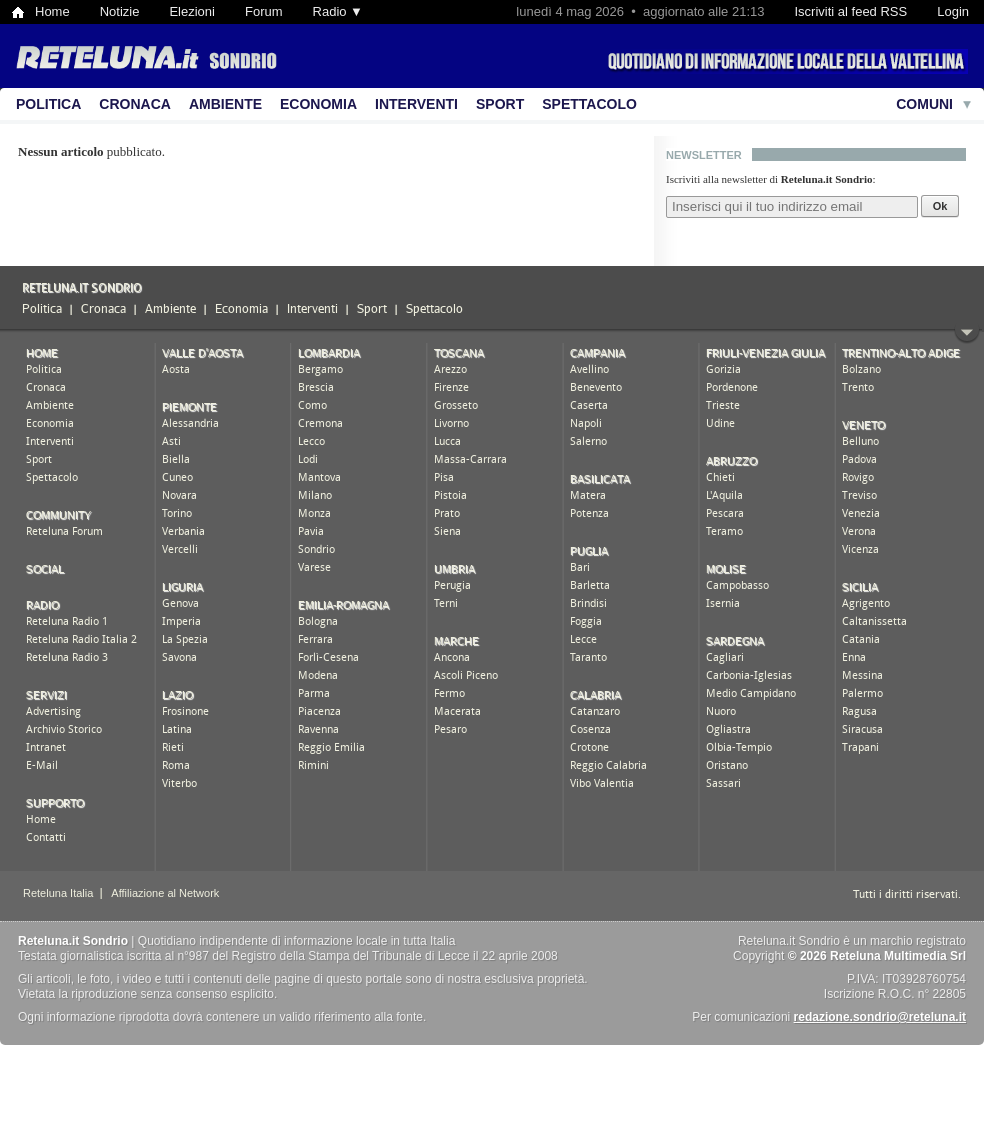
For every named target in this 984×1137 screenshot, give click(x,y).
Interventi (416, 104)
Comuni (924, 104)
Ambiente (225, 104)
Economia (318, 104)
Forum (264, 11)
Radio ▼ (338, 11)
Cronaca (135, 104)
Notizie (120, 11)
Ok (940, 206)
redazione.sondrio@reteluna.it (880, 1017)
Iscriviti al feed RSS (850, 11)
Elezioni (192, 11)
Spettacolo (589, 104)
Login (953, 11)
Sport (500, 104)
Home (52, 11)
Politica (48, 104)
